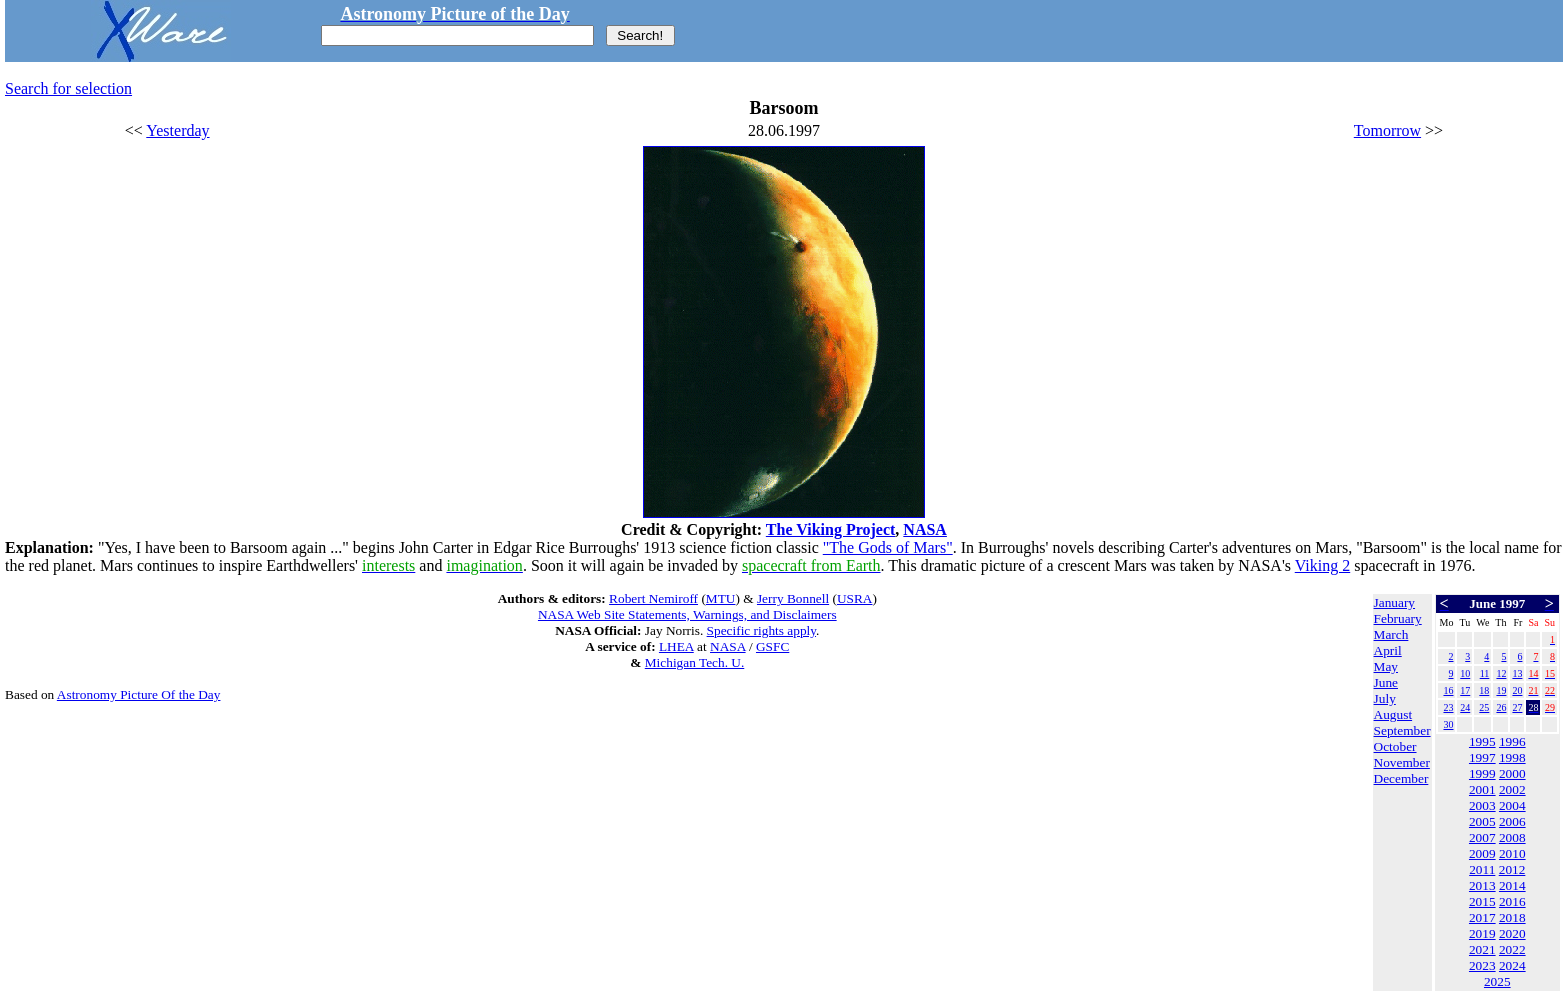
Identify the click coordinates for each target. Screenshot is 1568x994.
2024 (1512, 965)
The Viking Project (830, 529)
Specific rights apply (761, 630)
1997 (1482, 757)
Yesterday (177, 130)
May (1386, 666)
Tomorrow (1387, 130)
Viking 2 (1322, 565)
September (1402, 730)
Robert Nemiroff (653, 598)
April (1388, 650)
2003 (1482, 805)
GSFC (772, 646)
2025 (1497, 981)
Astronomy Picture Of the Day (139, 694)
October (1395, 746)
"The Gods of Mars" (888, 547)
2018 (1512, 917)
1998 (1512, 757)
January (1394, 602)
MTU (721, 598)
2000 (1512, 773)
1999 (1482, 773)
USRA (855, 598)
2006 (1512, 821)
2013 (1482, 885)
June (1386, 682)
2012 (1512, 869)
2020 (1512, 933)
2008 (1512, 837)
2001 (1482, 789)
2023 (1482, 965)
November (1402, 762)
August (1393, 714)
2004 (1512, 805)
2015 (1482, 901)
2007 (1482, 837)
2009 (1482, 853)
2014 (1512, 885)
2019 (1482, 933)
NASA (925, 529)
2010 (1512, 853)
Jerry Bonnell (793, 598)
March (1391, 634)
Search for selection (68, 88)
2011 (1482, 869)
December (1401, 778)
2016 (1512, 901)
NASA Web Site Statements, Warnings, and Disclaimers (687, 614)
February (1398, 618)
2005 (1482, 821)
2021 (1482, 949)
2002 (1512, 789)
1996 (1512, 741)
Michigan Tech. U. (695, 662)
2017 (1482, 917)
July (1385, 698)
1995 (1482, 741)
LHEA (676, 646)
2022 (1512, 949)
